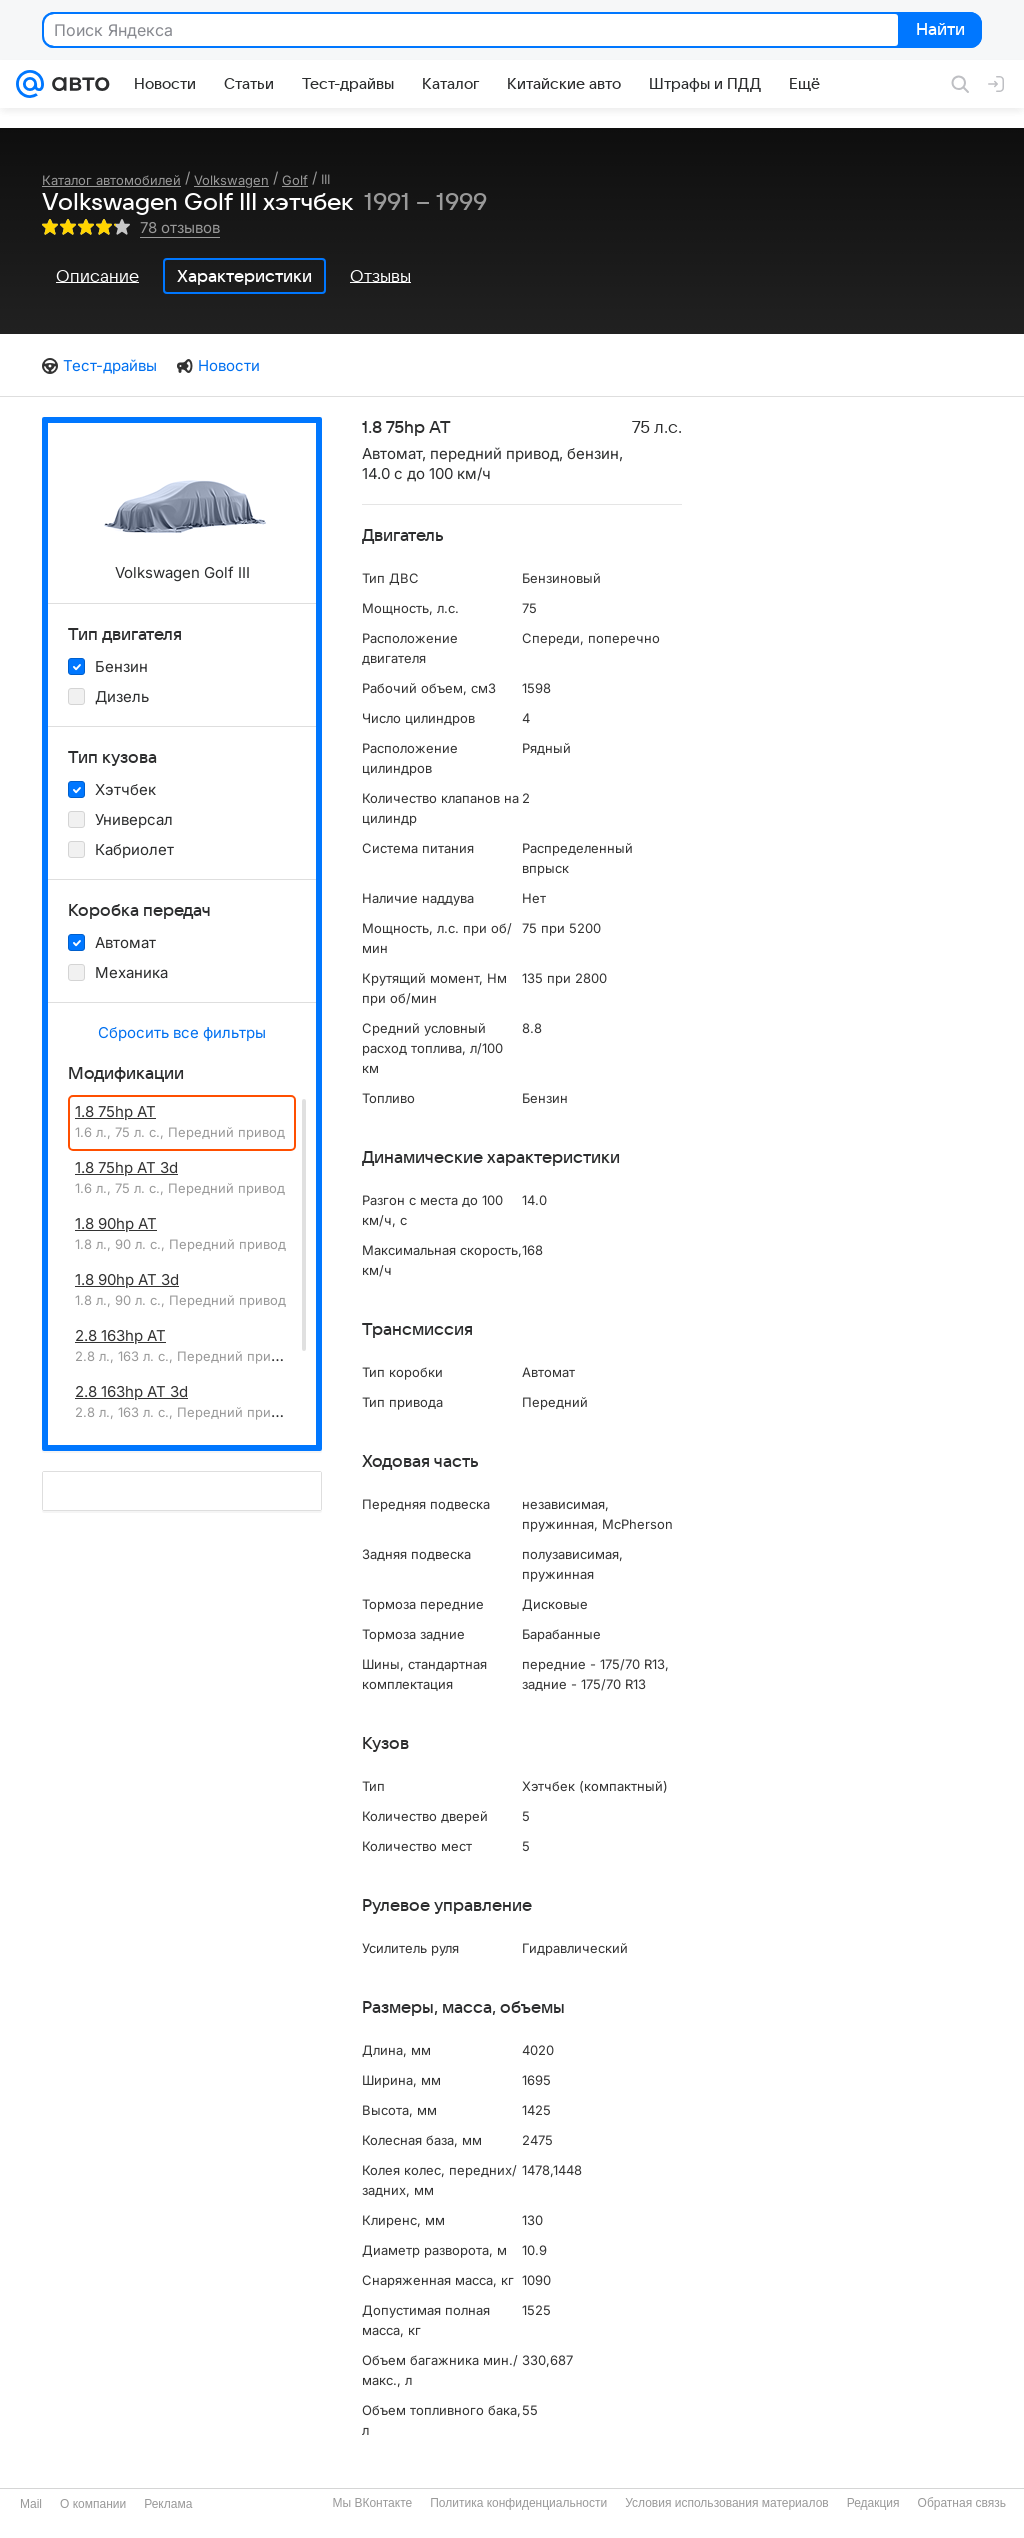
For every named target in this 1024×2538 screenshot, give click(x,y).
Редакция (873, 2503)
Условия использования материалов (726, 2503)
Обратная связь (962, 2503)
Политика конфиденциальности (518, 2503)
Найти (938, 31)
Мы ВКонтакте (372, 2503)
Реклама (168, 2504)
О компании (93, 2504)
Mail (31, 2504)
